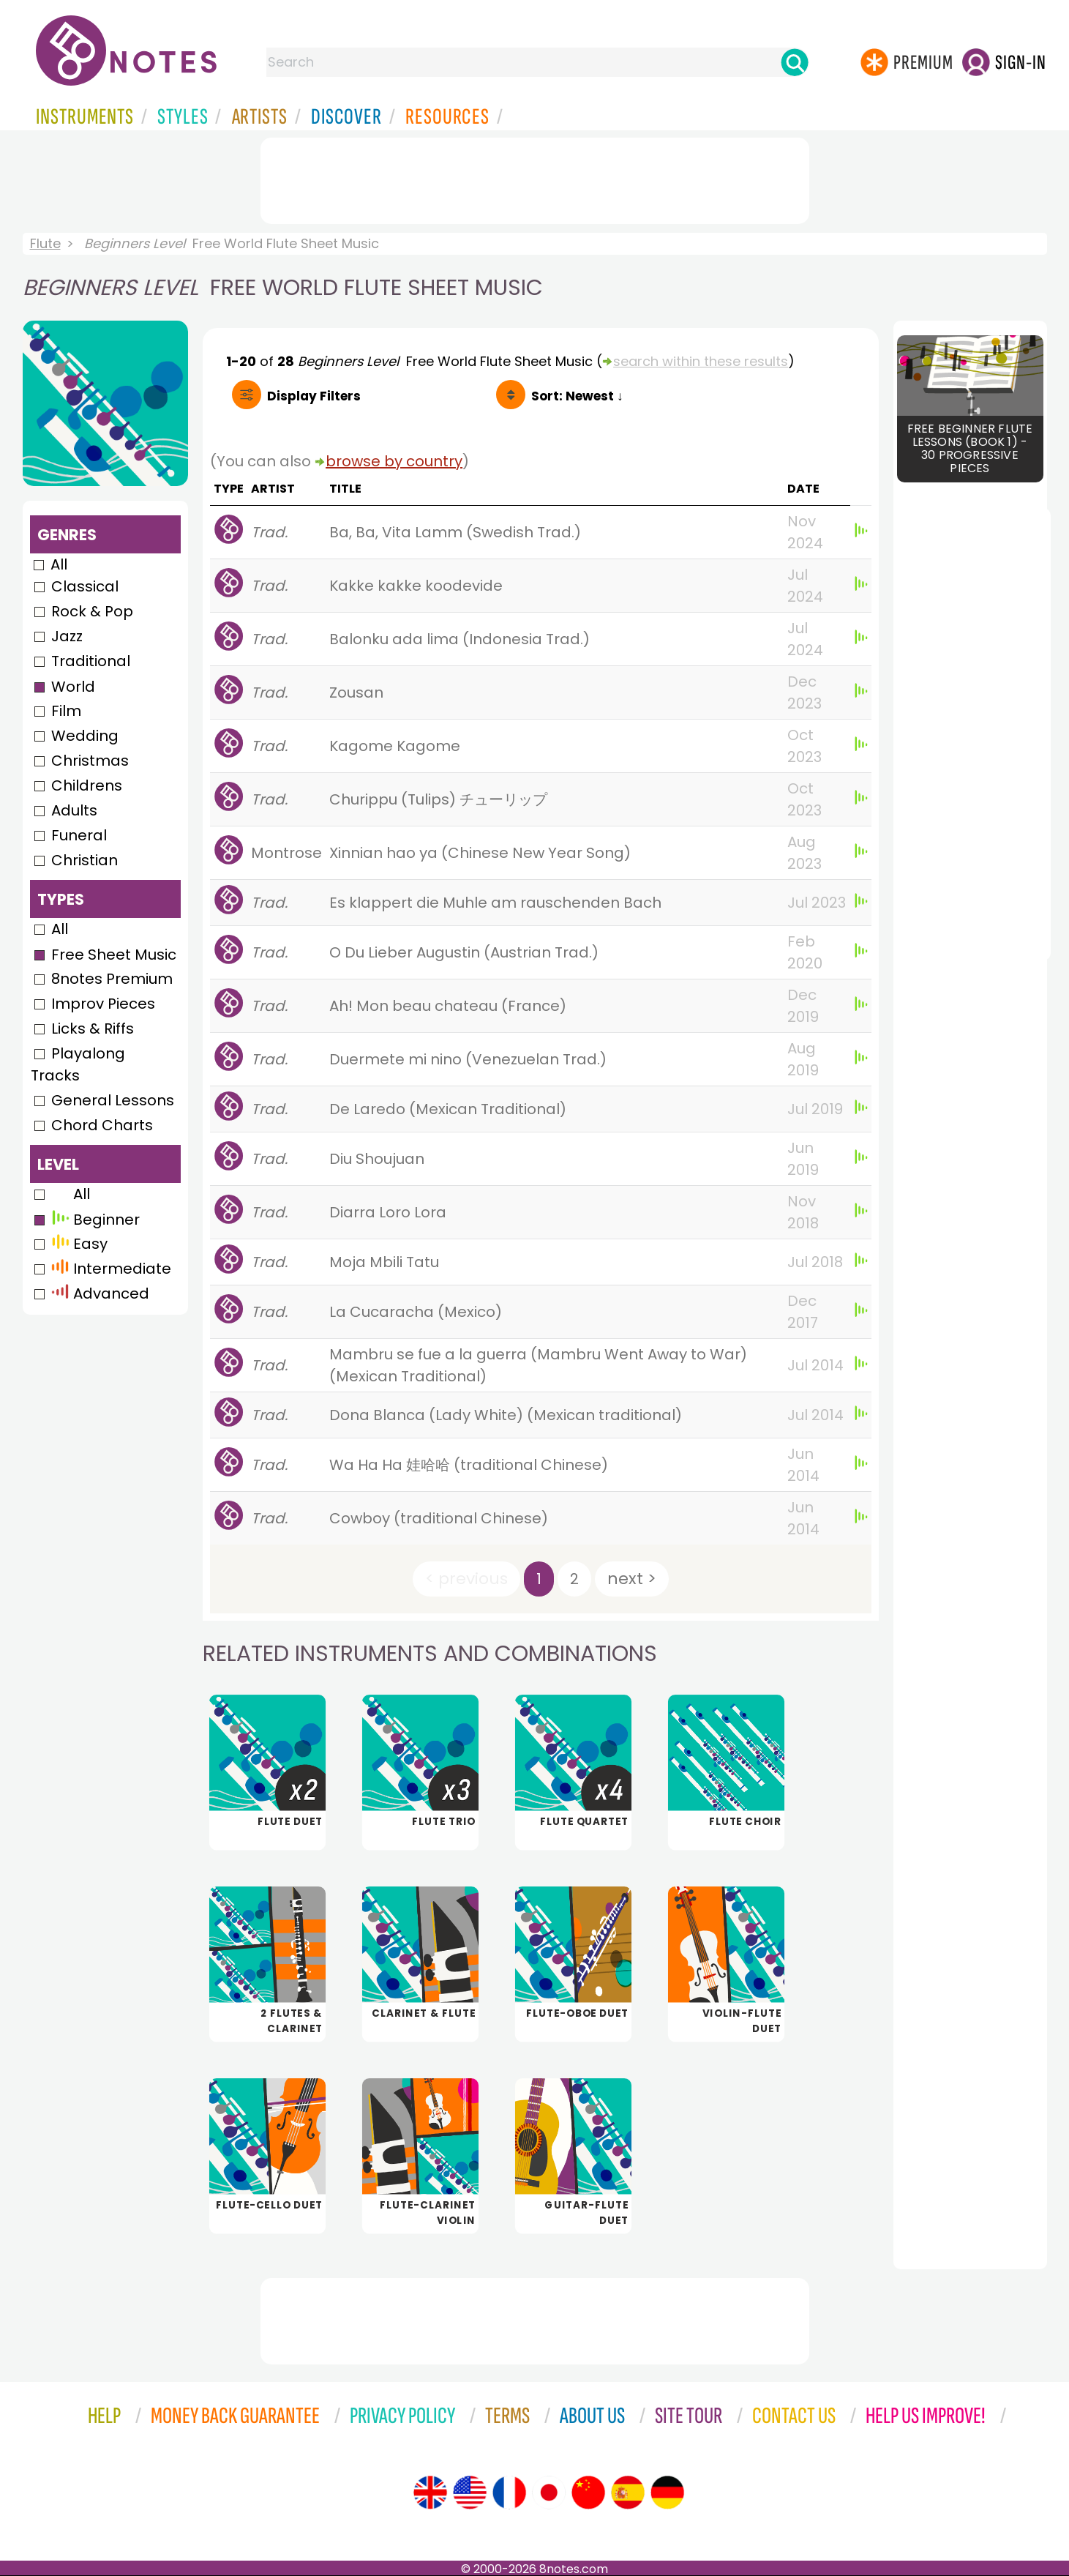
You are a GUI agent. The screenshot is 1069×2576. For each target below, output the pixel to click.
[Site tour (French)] (509, 2492)
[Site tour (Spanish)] (627, 2492)
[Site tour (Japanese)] (548, 2492)
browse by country (394, 461)
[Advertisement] (535, 178)
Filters (314, 396)
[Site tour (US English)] (469, 2492)
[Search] (795, 62)
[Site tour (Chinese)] (588, 2492)
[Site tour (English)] (430, 2492)
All (58, 564)
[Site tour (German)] (667, 2492)
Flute (45, 243)
